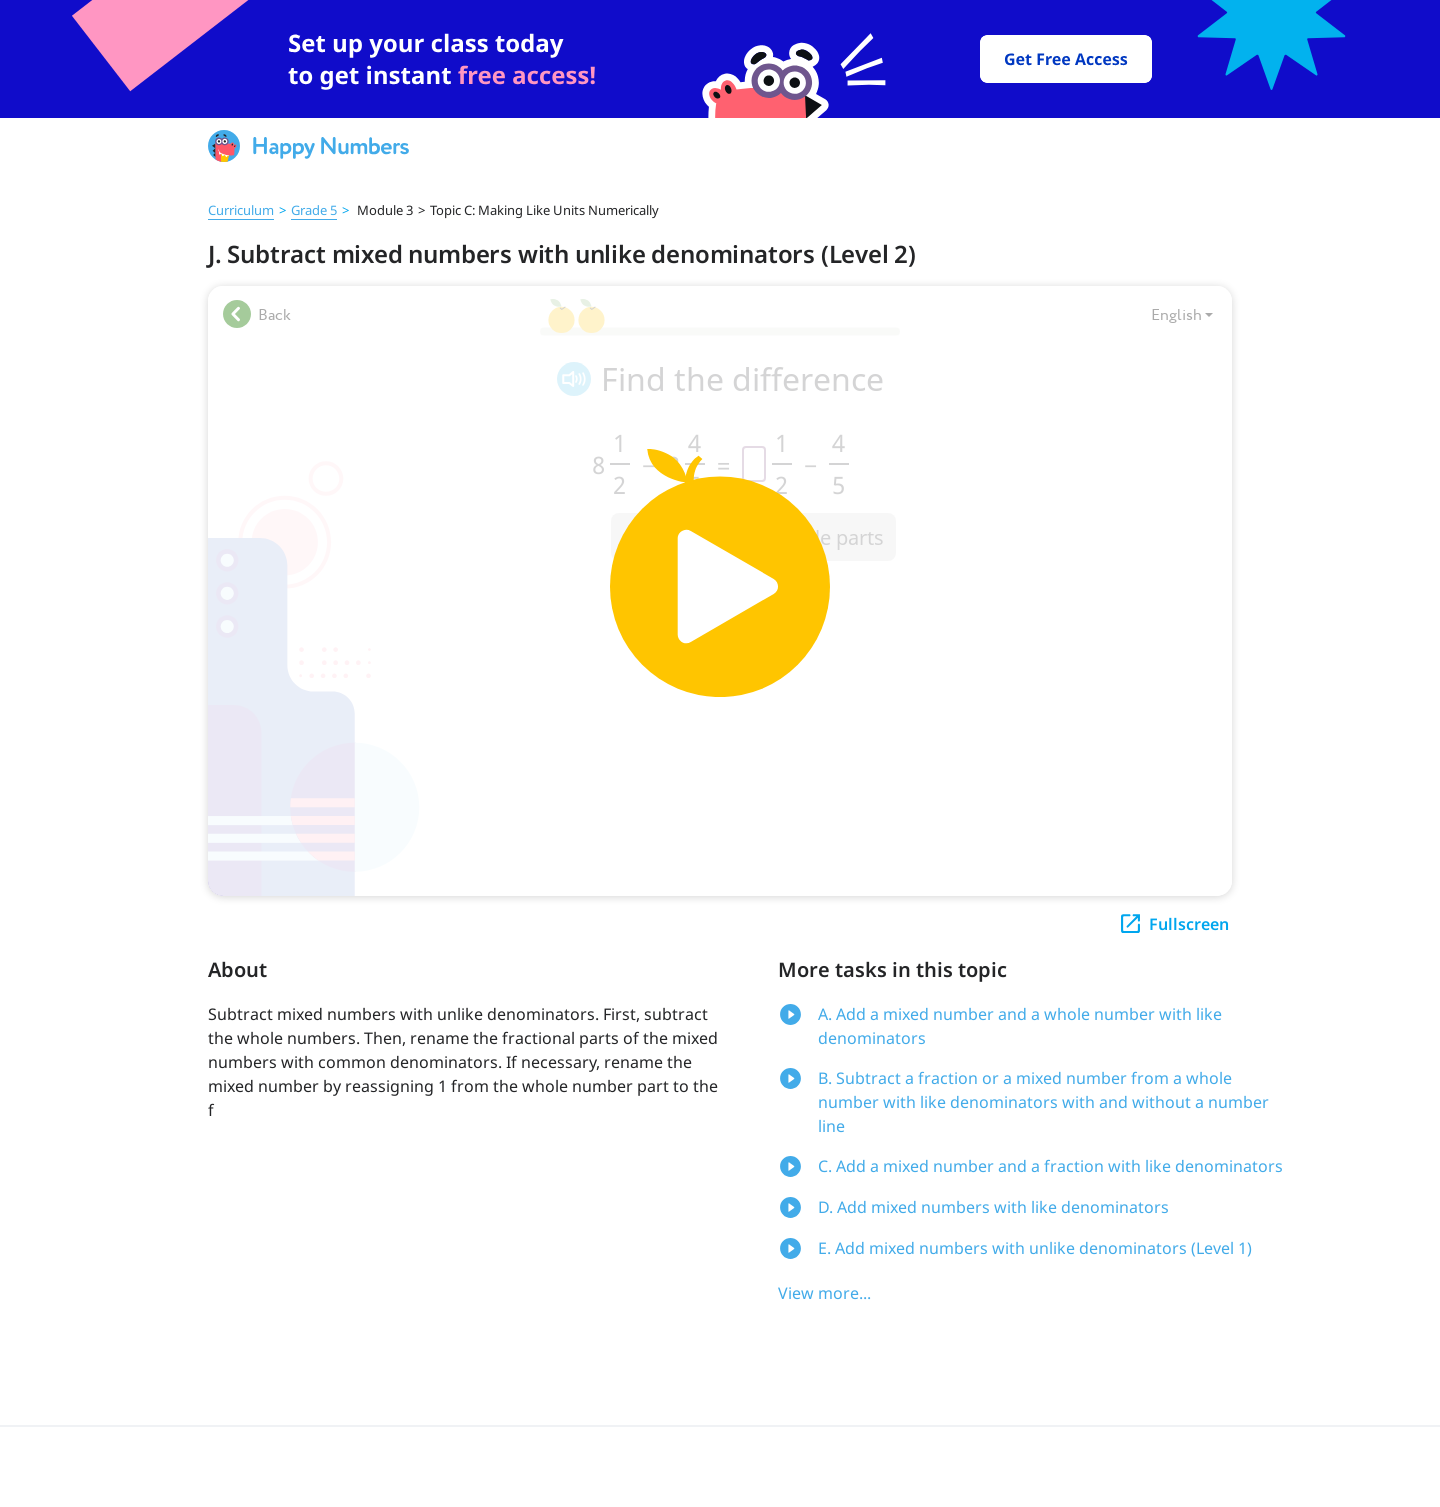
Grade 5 (314, 210)
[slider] (720, 59)
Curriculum (241, 210)
